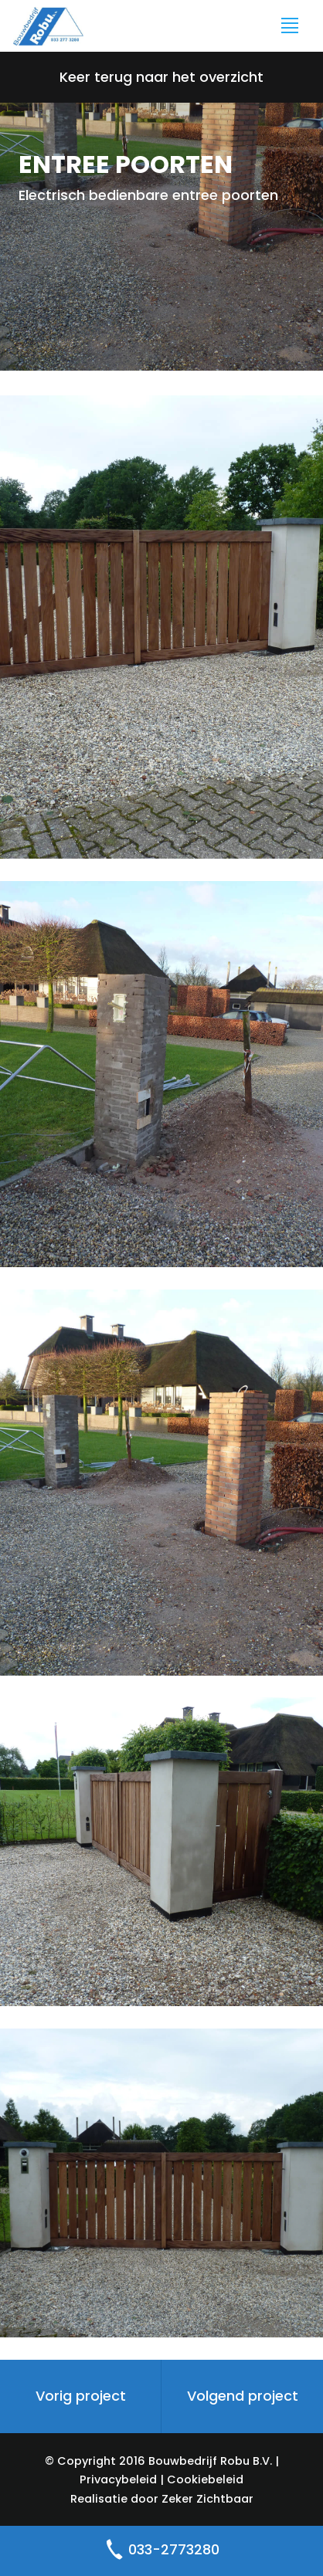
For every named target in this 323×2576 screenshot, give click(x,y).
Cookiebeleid (205, 2479)
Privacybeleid (118, 2479)
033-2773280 (161, 2551)
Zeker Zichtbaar (207, 2499)
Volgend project (242, 2395)
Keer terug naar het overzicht (162, 76)
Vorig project (81, 2395)
